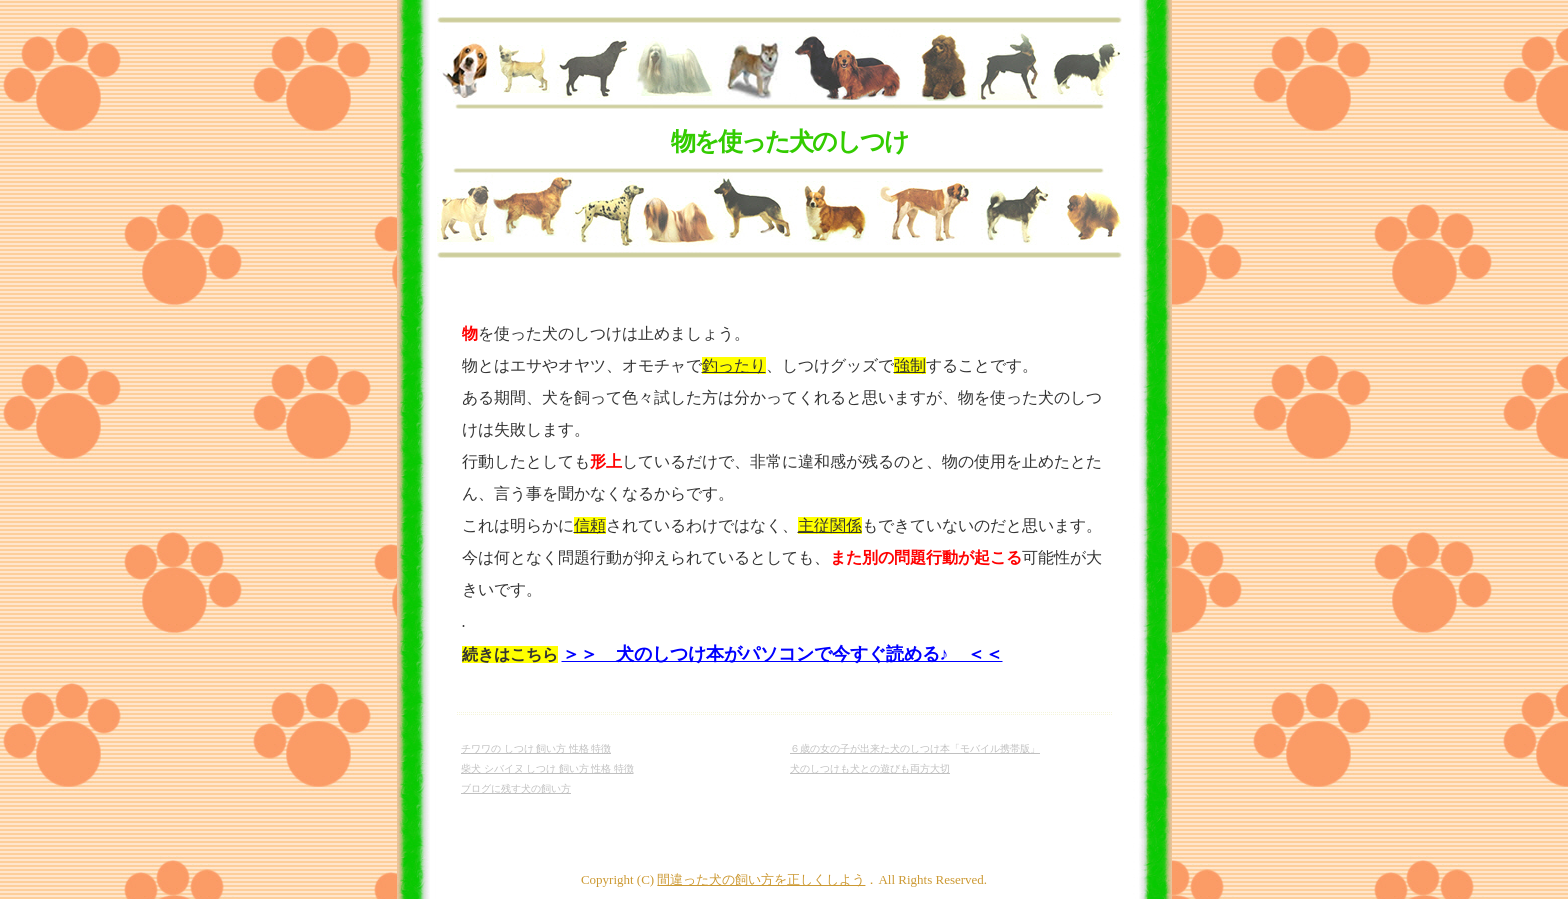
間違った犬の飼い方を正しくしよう (761, 879)
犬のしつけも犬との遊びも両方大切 (870, 768)
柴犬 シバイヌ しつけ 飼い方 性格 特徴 (547, 768)
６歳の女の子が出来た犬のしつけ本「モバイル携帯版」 (915, 748)
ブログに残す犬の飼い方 (516, 788)
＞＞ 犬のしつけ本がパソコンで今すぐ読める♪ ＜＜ (782, 654)
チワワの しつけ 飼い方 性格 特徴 (536, 748)
